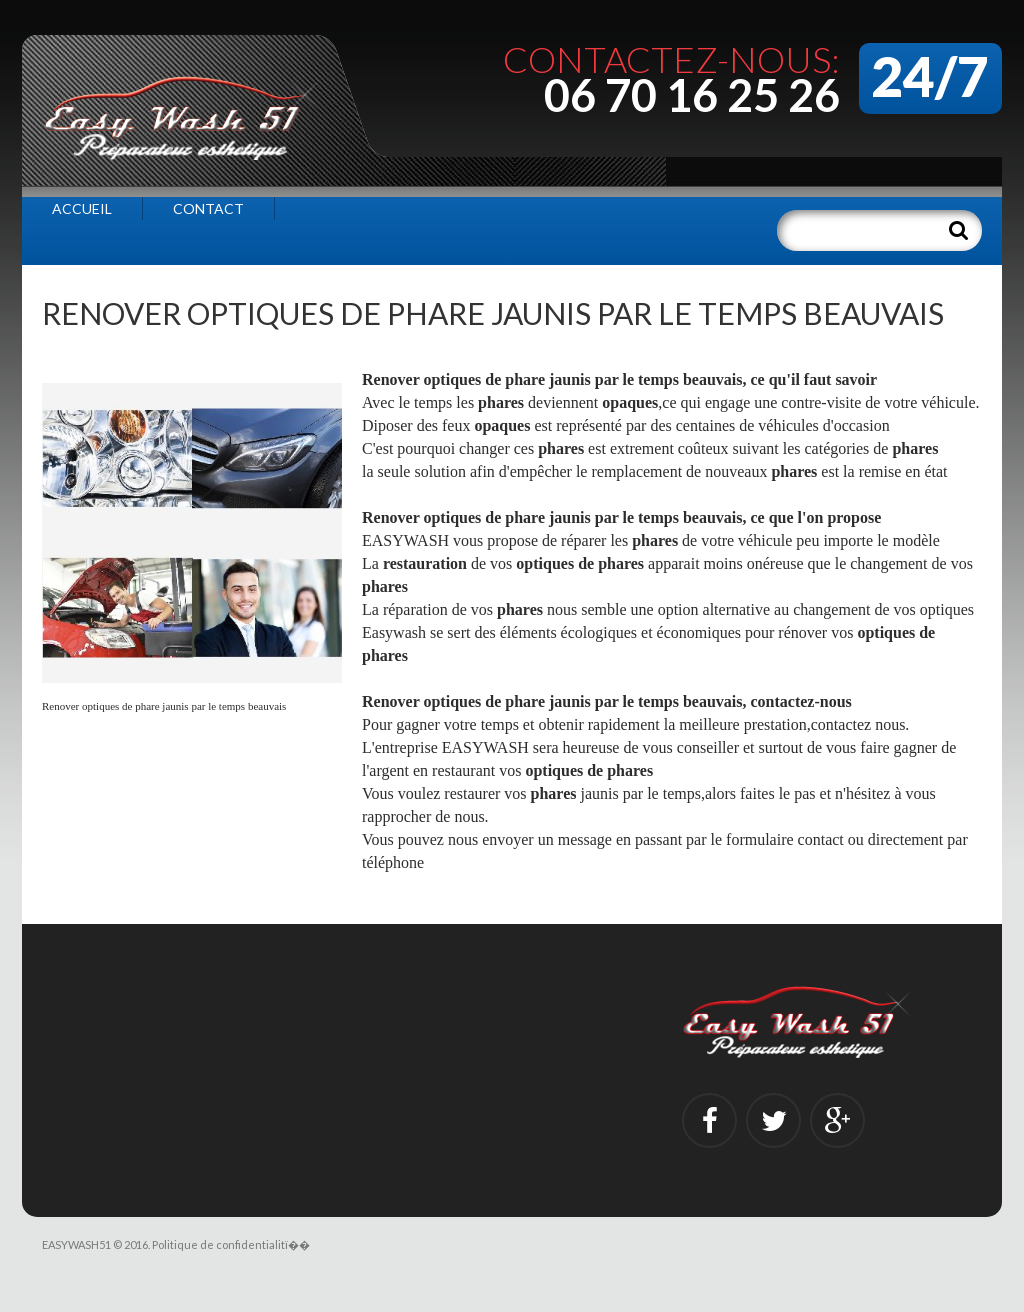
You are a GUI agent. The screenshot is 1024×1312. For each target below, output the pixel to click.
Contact (208, 208)
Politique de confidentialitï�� (231, 1244)
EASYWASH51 (76, 1244)
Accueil (82, 208)
